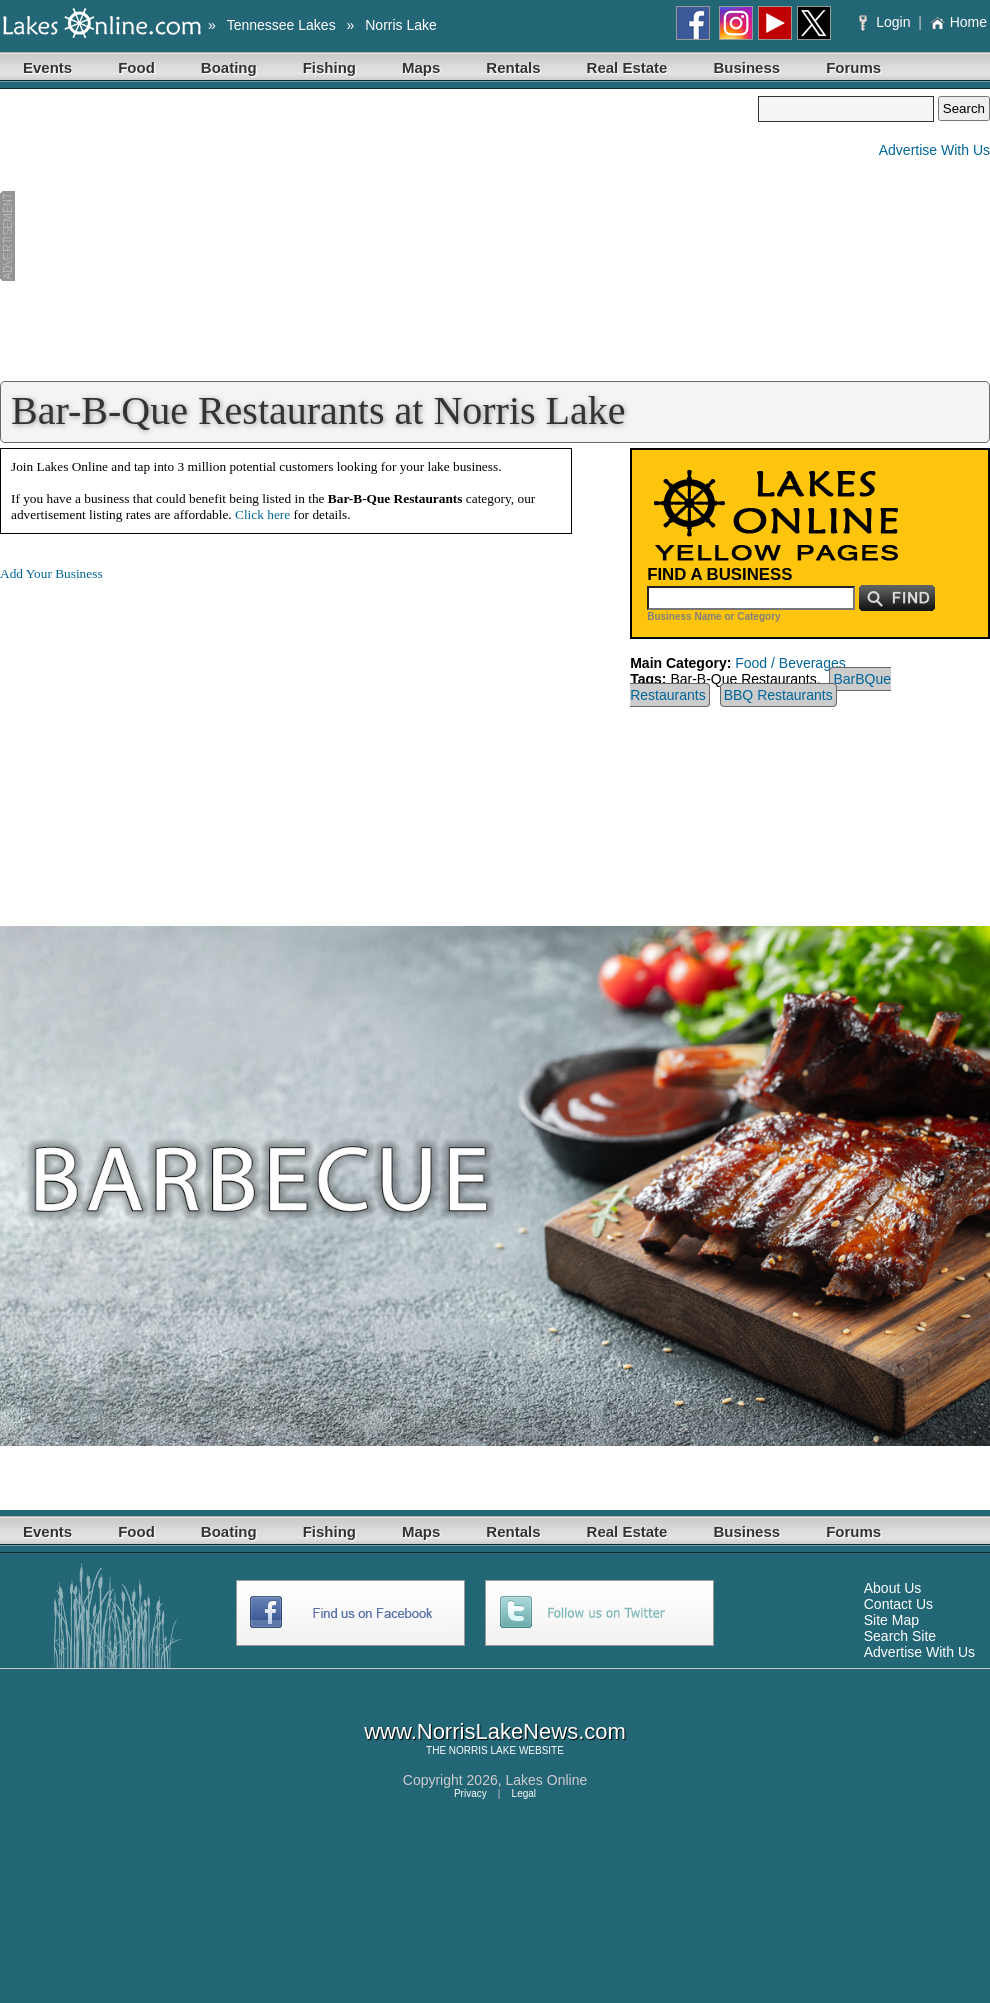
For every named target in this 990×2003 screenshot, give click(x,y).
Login (886, 22)
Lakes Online (547, 1780)
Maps (421, 67)
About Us (893, 1588)
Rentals (513, 67)
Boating (229, 67)
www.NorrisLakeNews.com (495, 1731)
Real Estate (627, 67)
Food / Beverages (790, 663)
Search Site (900, 1636)
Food (136, 67)
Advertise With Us (934, 150)
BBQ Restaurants (778, 695)
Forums (853, 67)
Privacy (470, 1793)
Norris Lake (401, 25)
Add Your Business (51, 573)
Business (746, 67)
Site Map (891, 1620)
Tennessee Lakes (281, 25)
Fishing (329, 67)
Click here (262, 514)
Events (47, 67)
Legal (524, 1793)
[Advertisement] (379, 236)
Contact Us (898, 1604)
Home (958, 22)
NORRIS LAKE (482, 1750)
